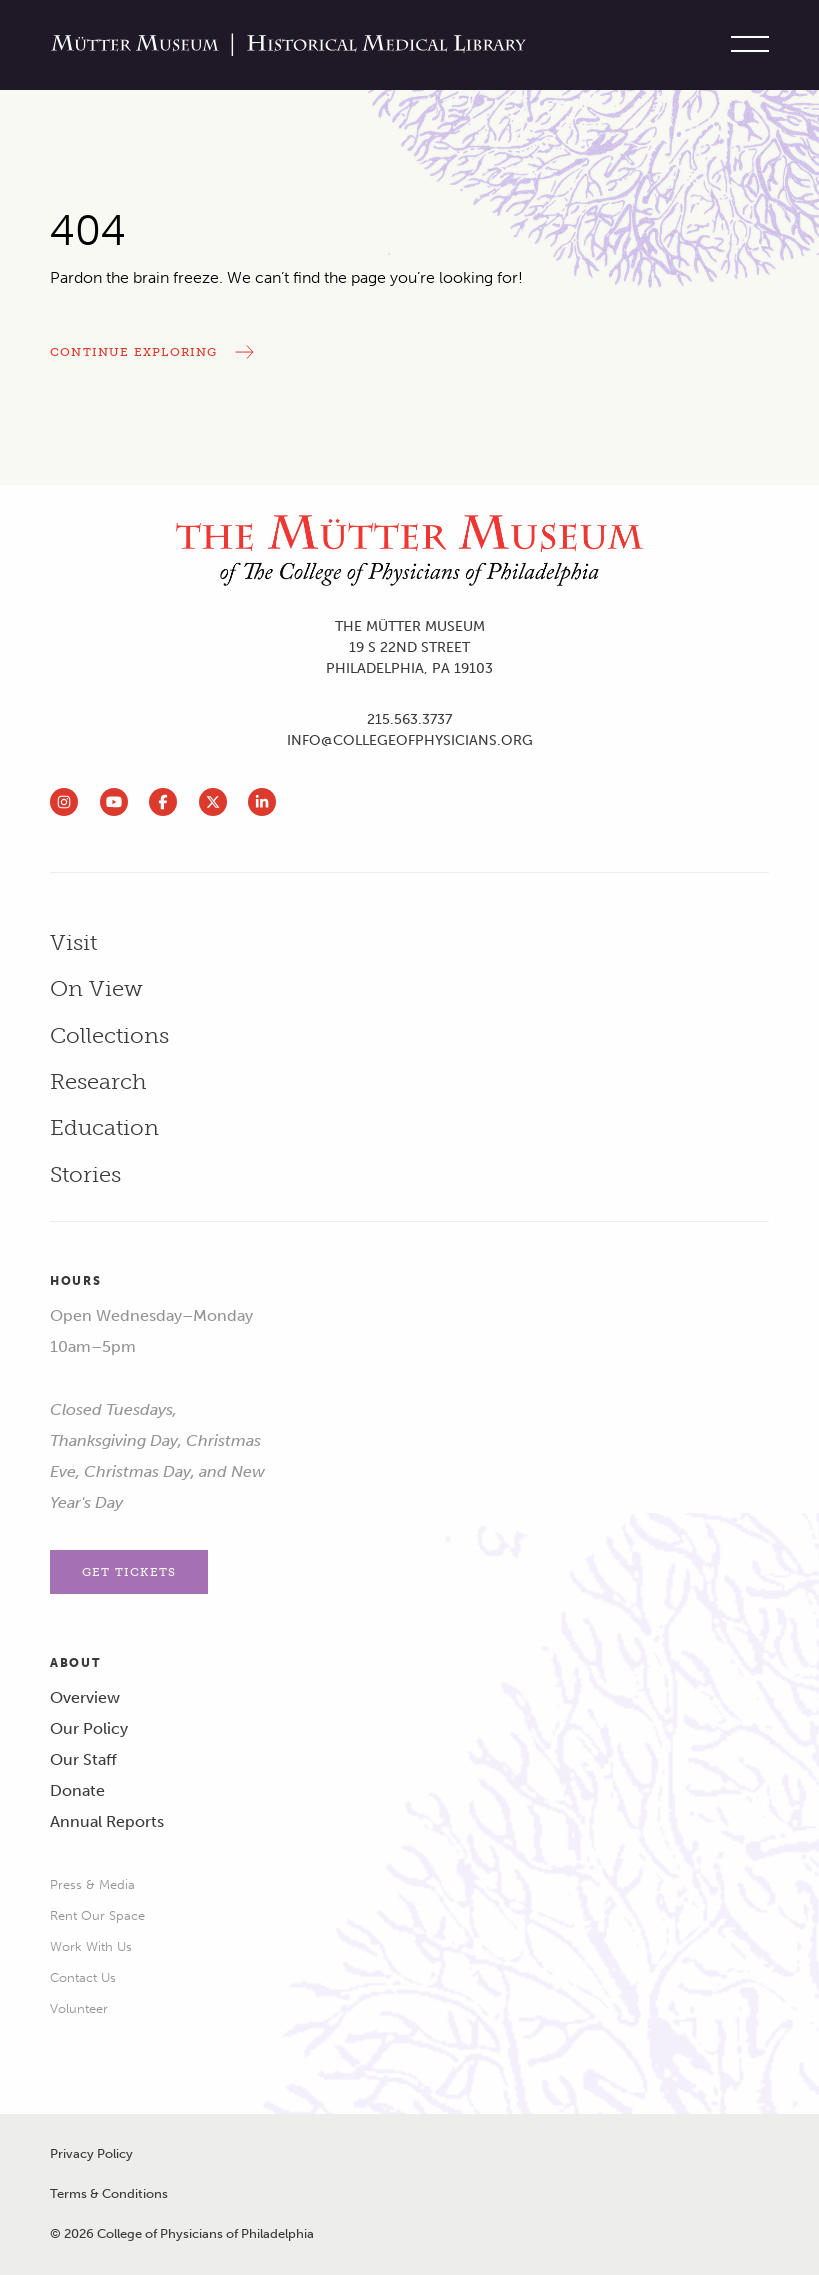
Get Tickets (129, 1572)
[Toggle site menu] (745, 45)
